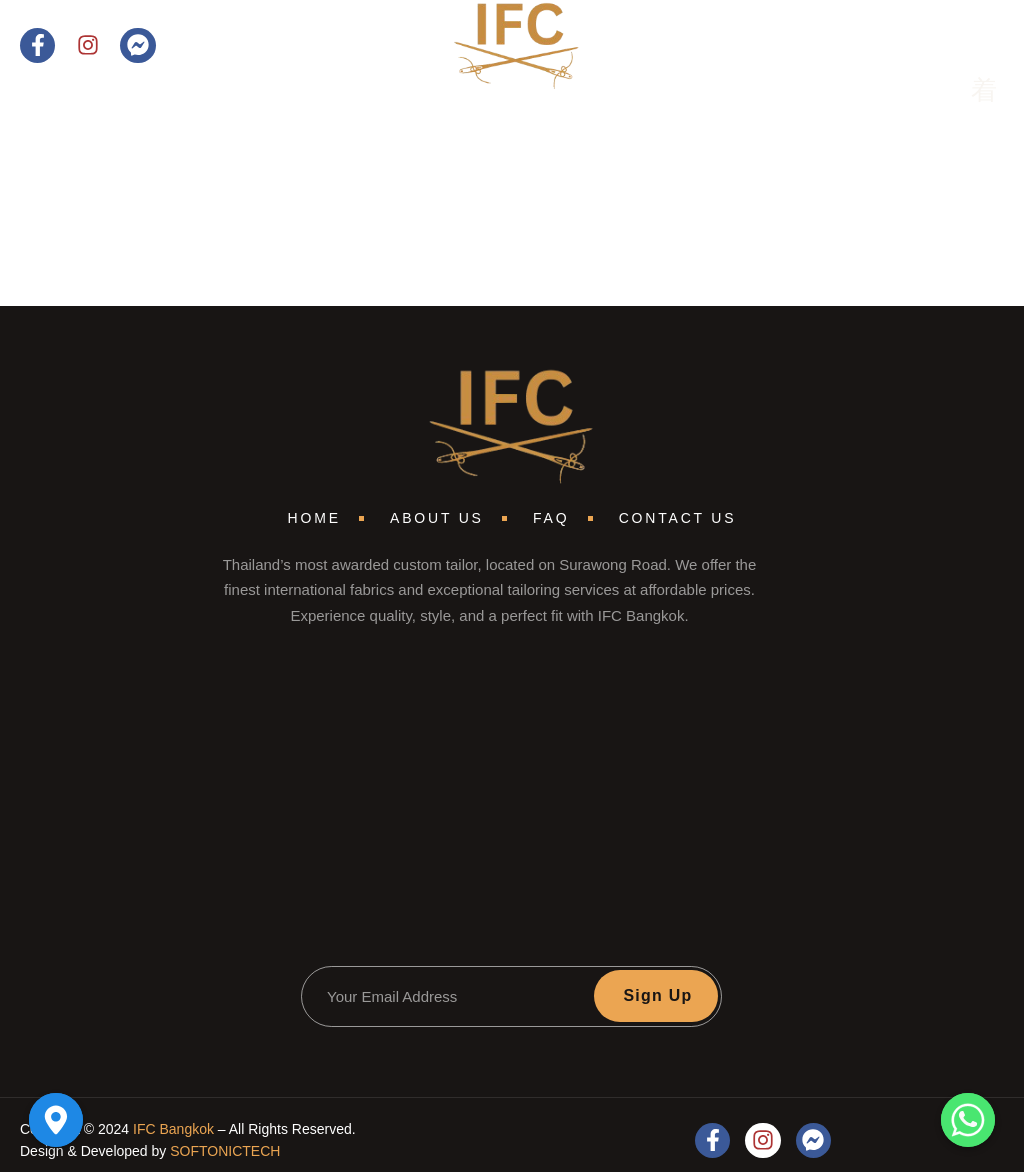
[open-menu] (970, 92)
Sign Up (657, 995)
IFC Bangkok (173, 1129)
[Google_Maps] (56, 1120)
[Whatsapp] (968, 1120)
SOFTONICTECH (225, 1151)
